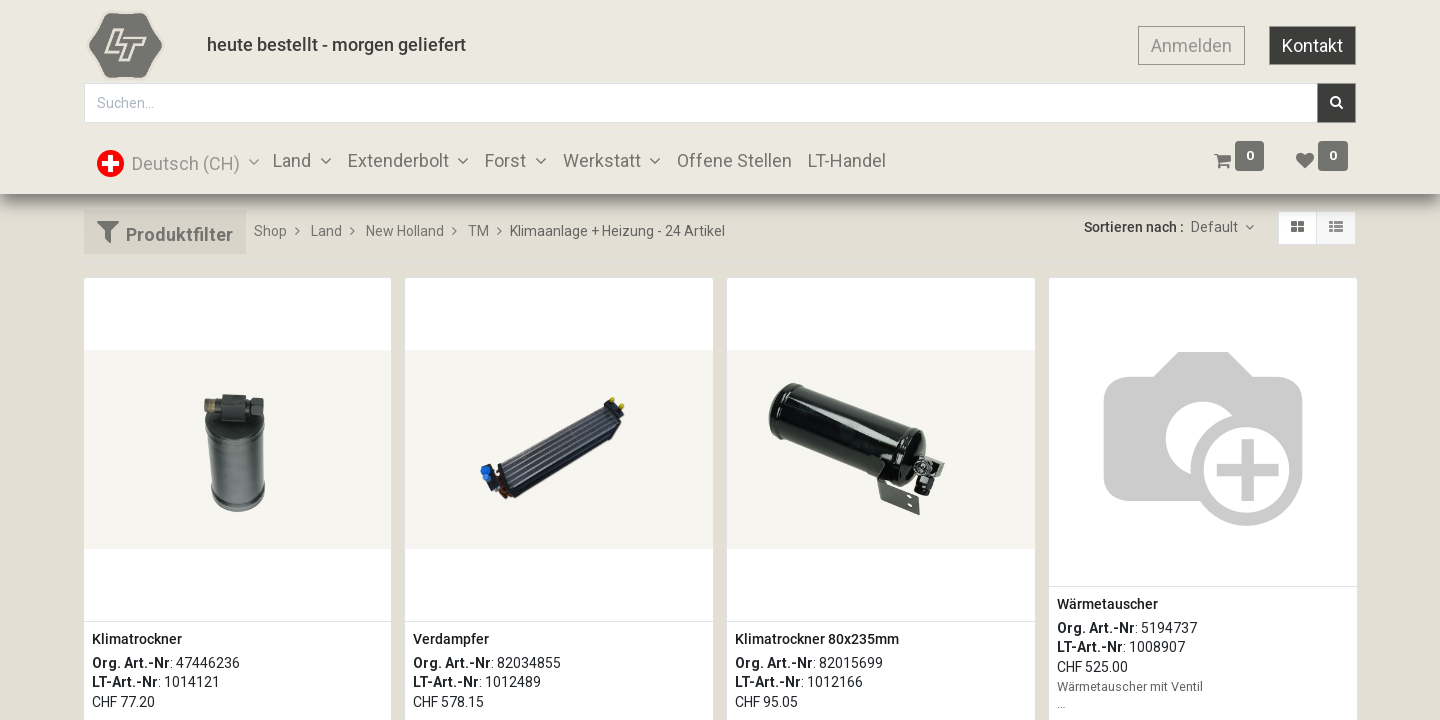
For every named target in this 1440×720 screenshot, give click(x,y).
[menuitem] (734, 160)
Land (326, 231)
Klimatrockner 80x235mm (817, 639)
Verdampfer (451, 639)
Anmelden (1191, 45)
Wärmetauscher (1107, 604)
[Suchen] (1336, 103)
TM (478, 231)
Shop (270, 231)
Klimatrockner (137, 639)
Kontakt (1312, 45)
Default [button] (1216, 227)
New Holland (405, 231)
